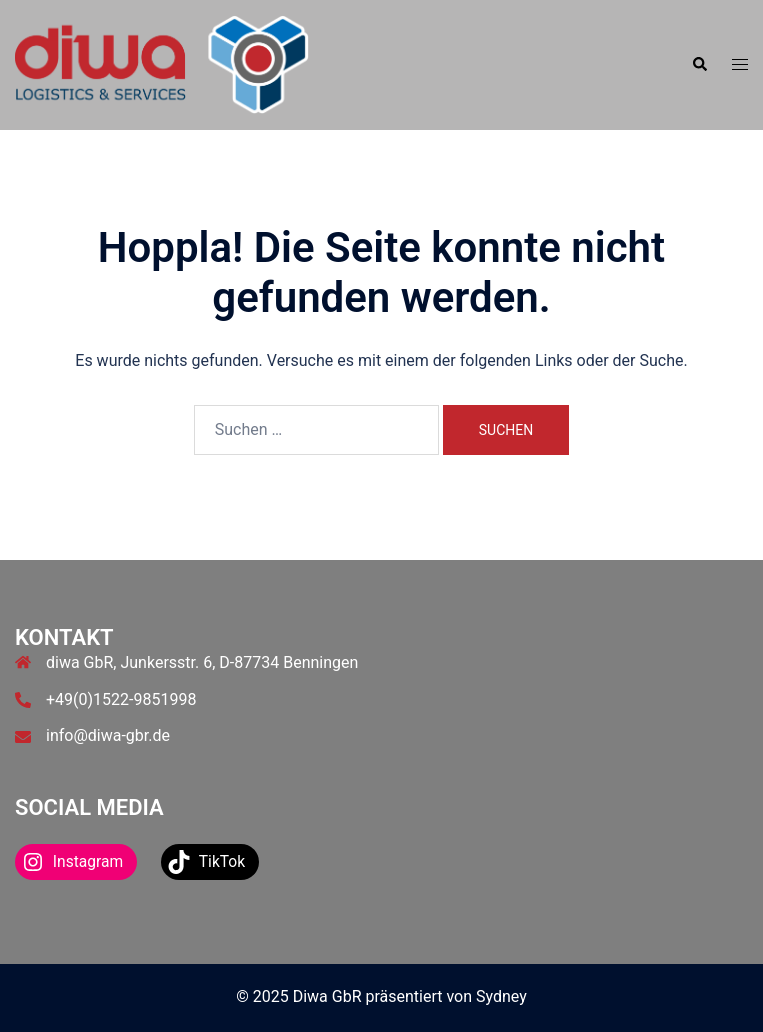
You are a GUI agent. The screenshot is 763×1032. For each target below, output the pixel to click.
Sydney (501, 996)
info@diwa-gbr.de (108, 735)
